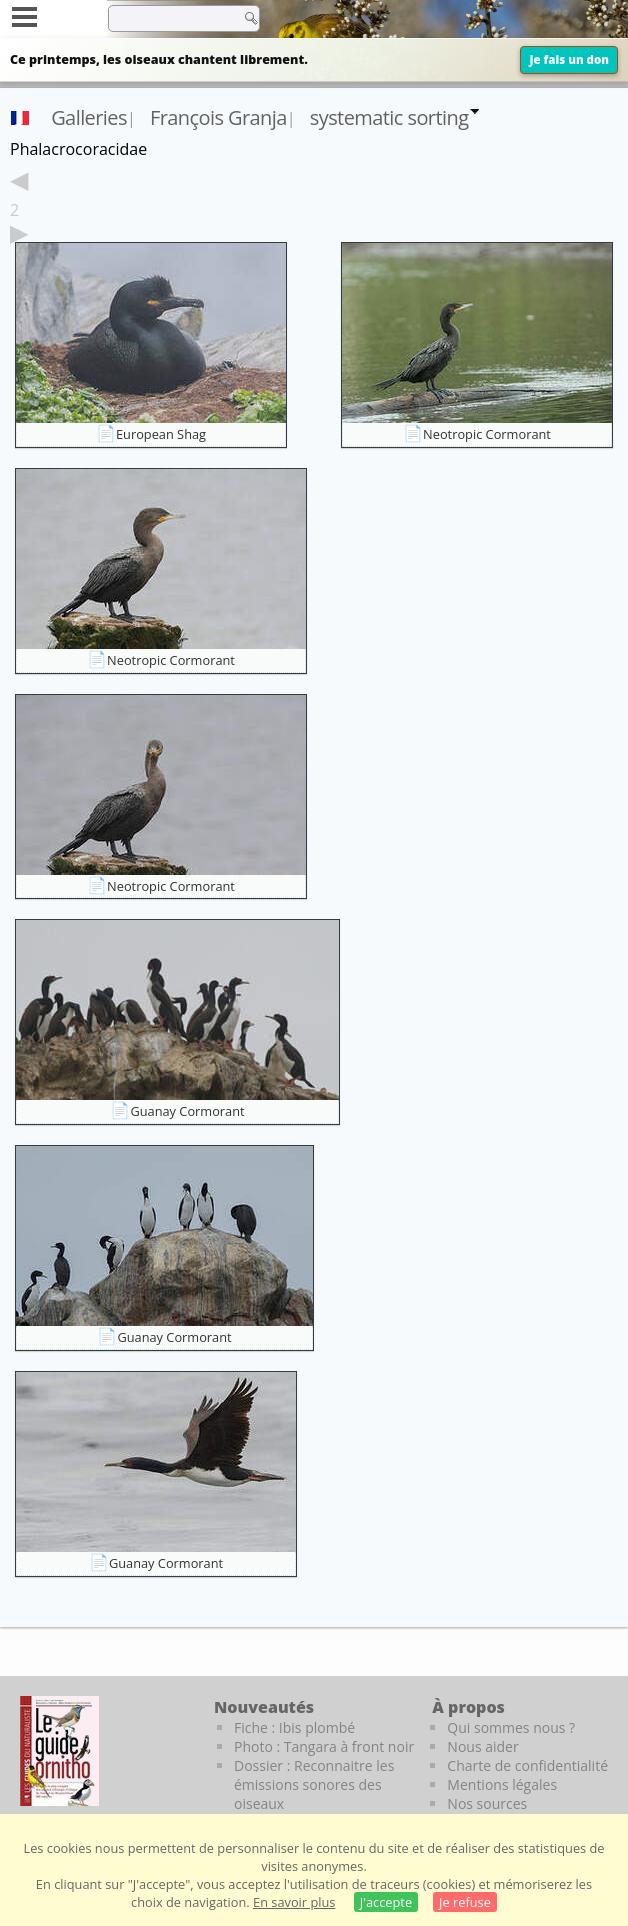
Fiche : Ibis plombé (294, 1727)
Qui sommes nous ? (511, 1727)
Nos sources (487, 1803)
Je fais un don (569, 59)
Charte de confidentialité (527, 1765)
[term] (169, 18)
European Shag (161, 434)
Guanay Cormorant (187, 1111)
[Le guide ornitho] (59, 1751)
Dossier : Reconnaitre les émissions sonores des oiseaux (314, 1784)
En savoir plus (294, 1902)
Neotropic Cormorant (487, 434)
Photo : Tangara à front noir (324, 1746)
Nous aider (482, 1746)
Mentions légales (502, 1784)
